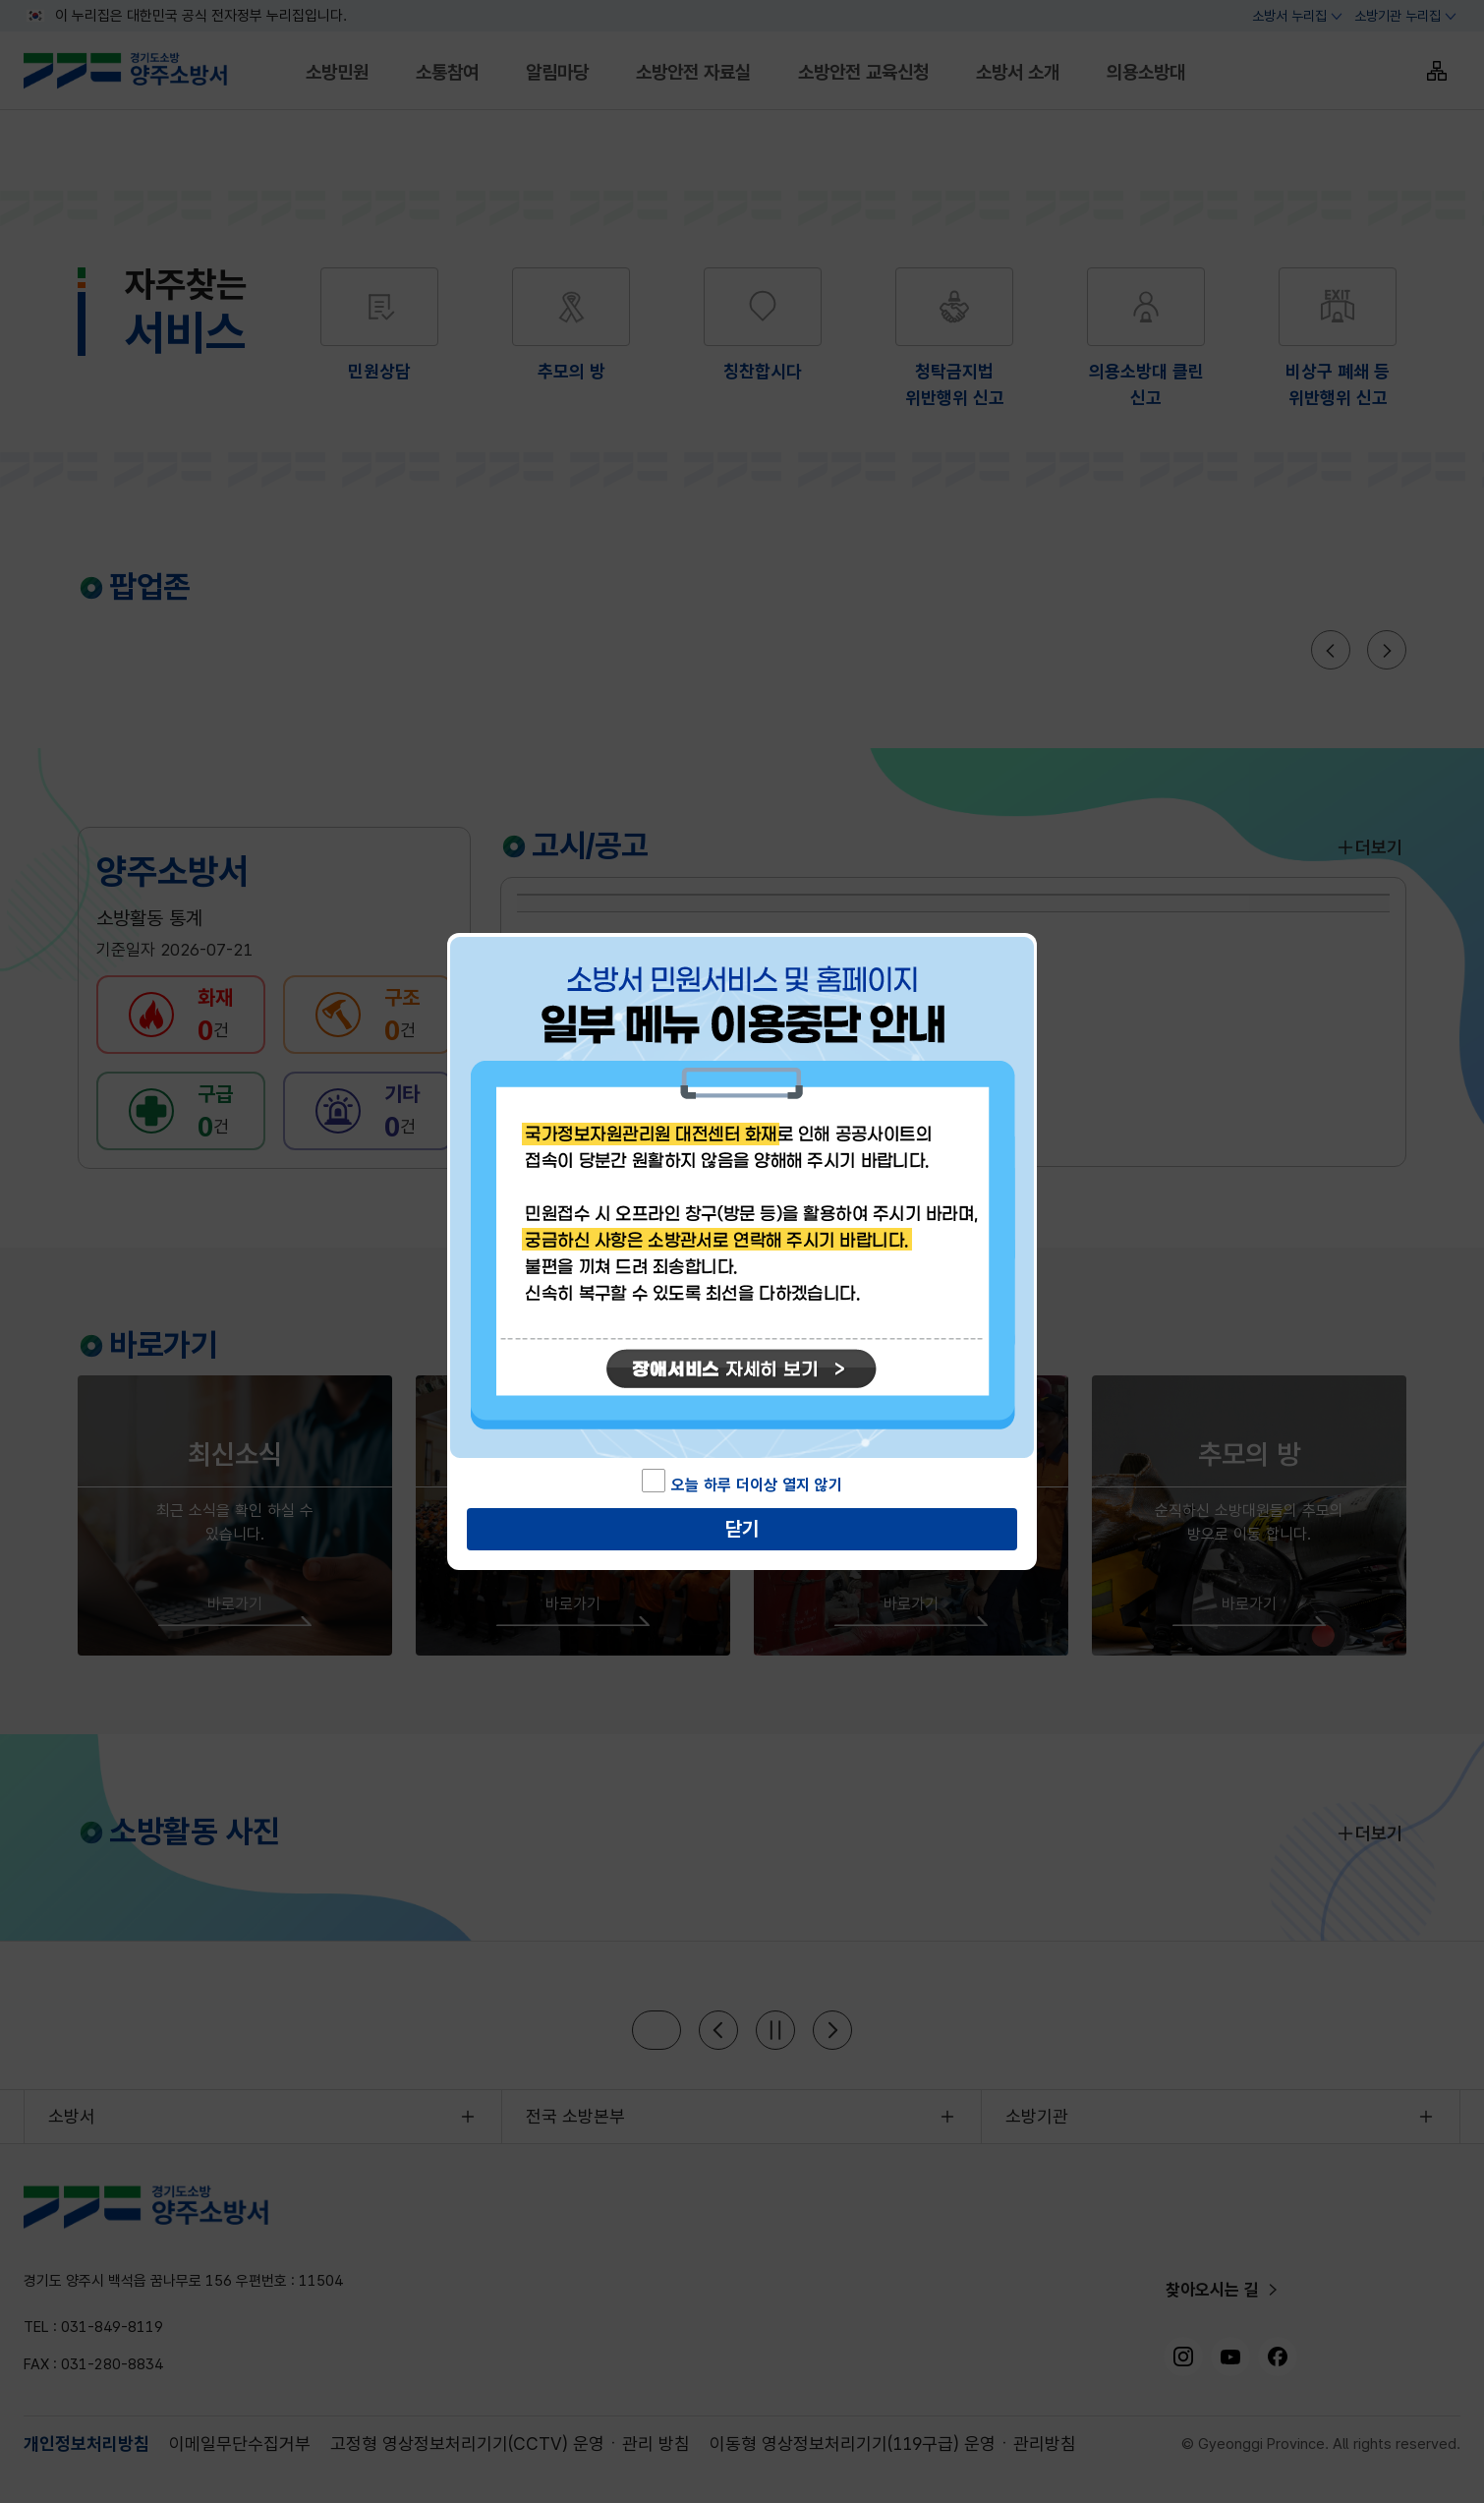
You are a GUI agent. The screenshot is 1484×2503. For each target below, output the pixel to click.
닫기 (742, 1529)
